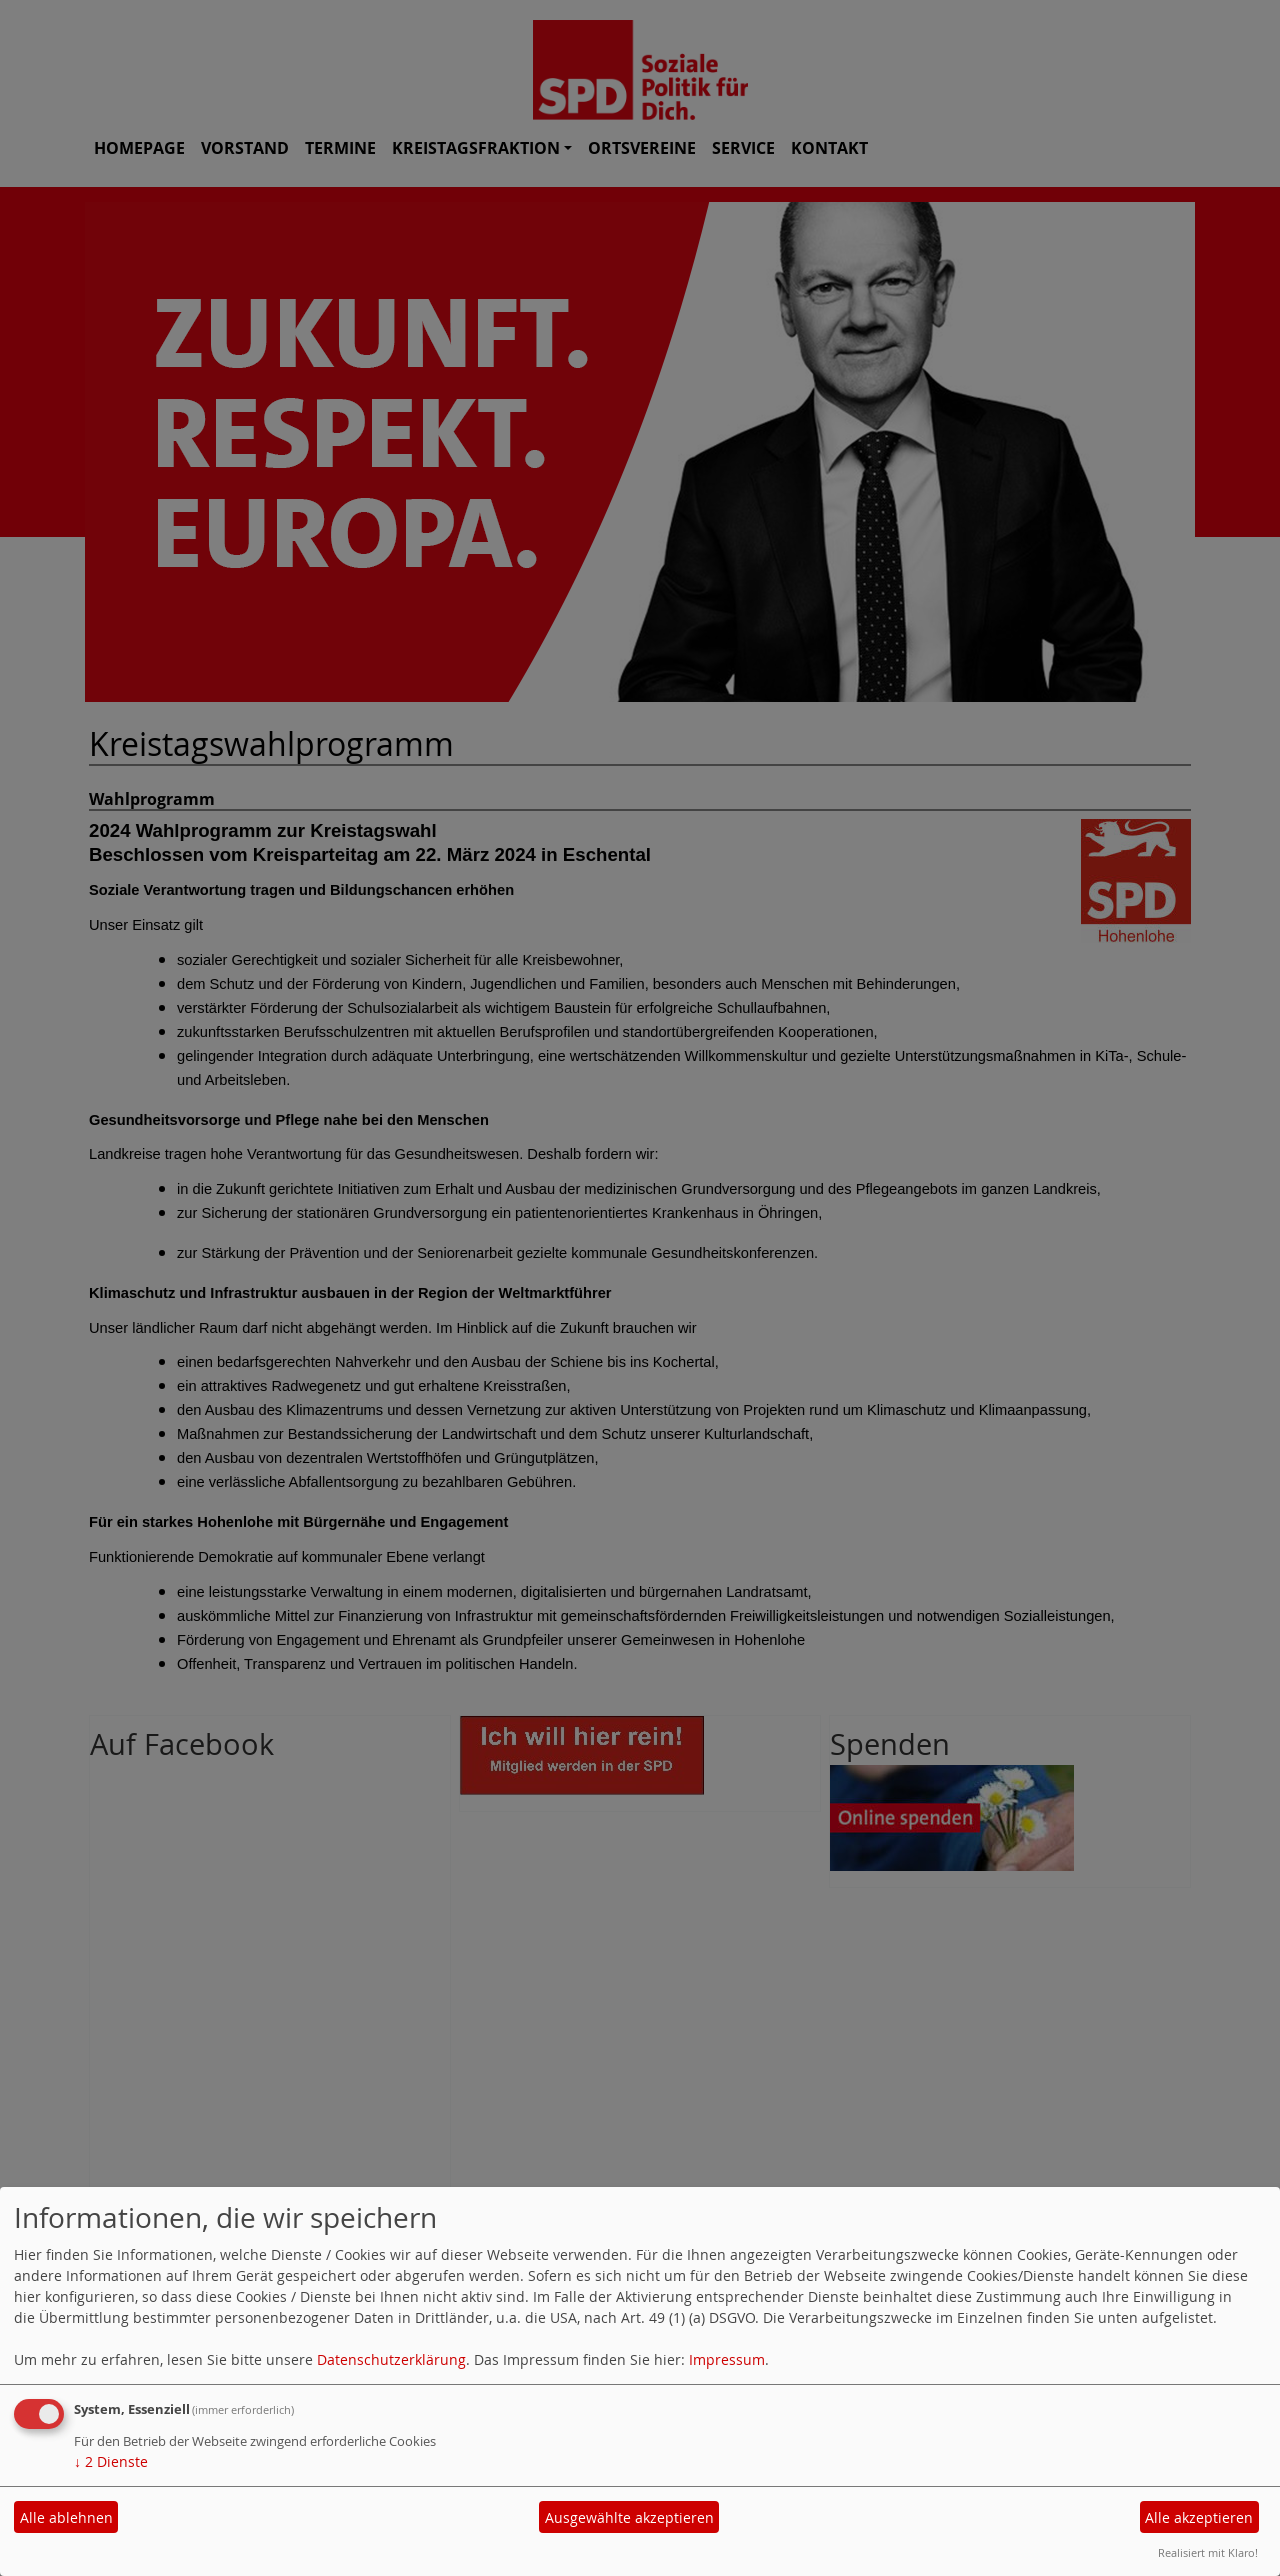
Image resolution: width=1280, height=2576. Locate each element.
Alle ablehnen (66, 2517)
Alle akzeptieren (1199, 2517)
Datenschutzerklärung (391, 2359)
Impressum (727, 2359)
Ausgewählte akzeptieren (629, 2517)
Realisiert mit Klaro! (1208, 2552)
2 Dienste (111, 2461)
